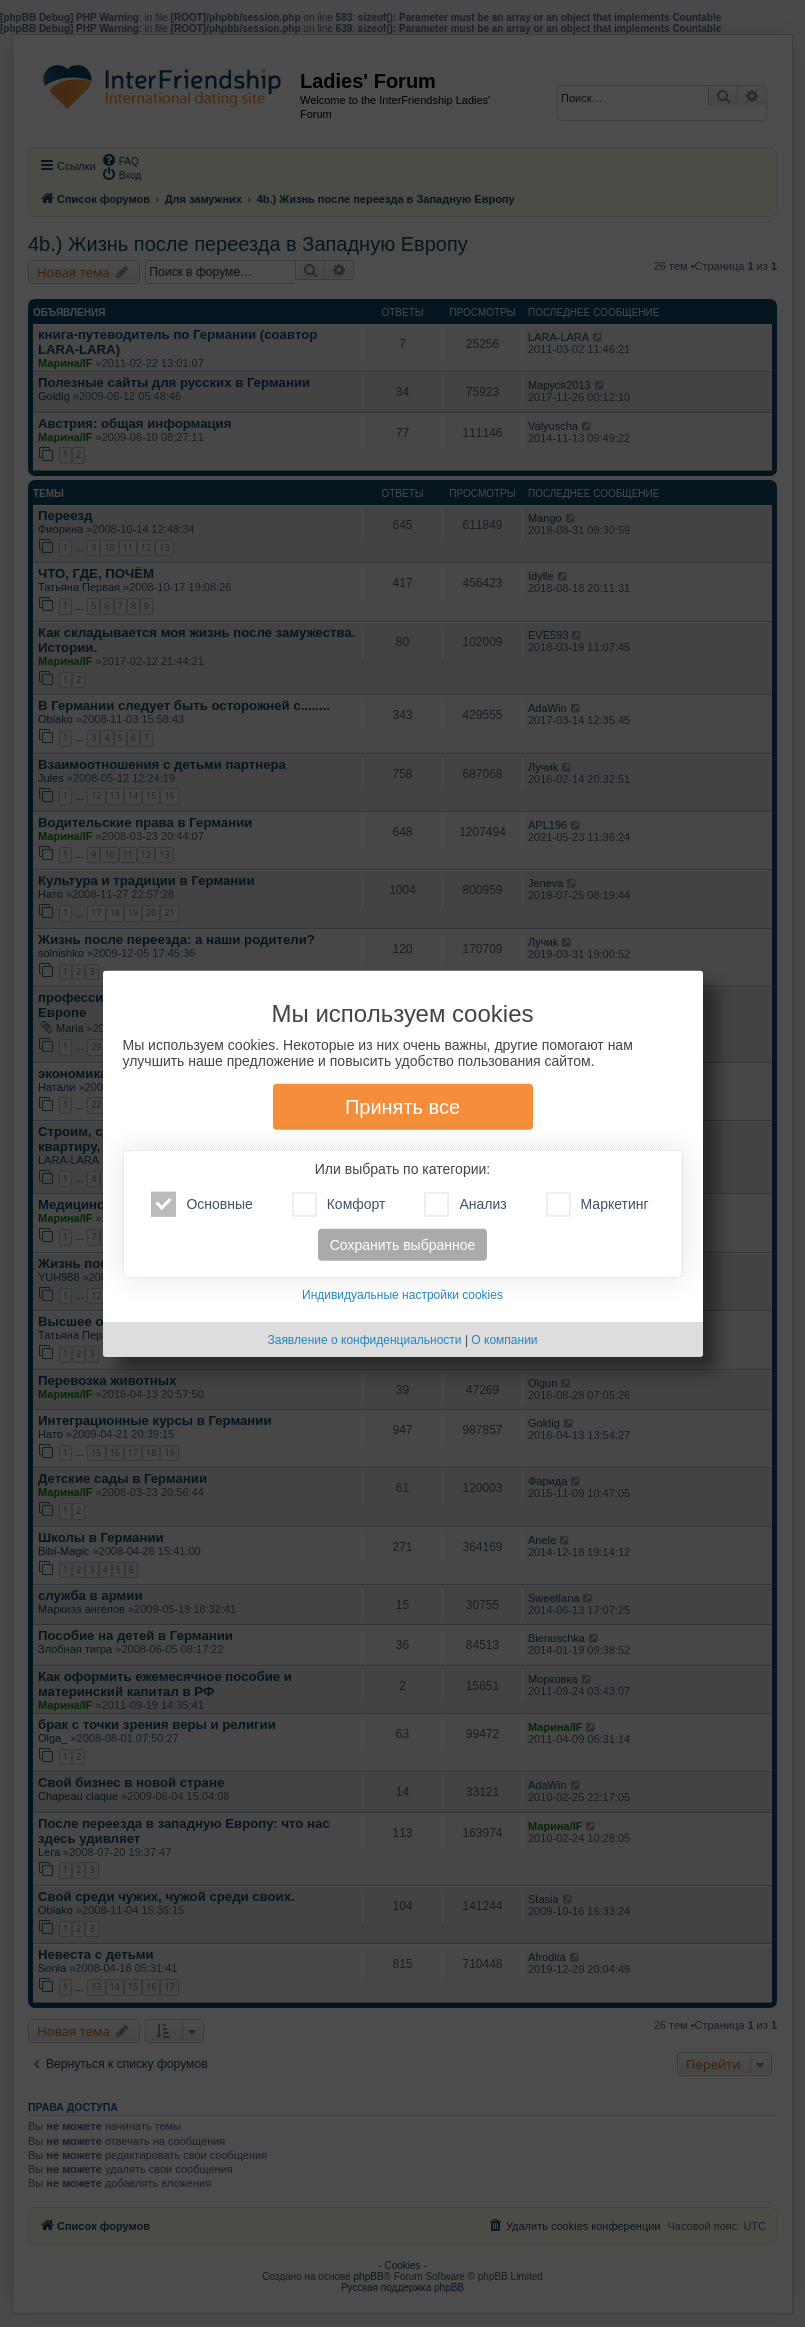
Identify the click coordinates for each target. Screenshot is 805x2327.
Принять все (402, 1107)
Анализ (465, 1204)
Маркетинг (597, 1204)
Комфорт (339, 1204)
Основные (201, 1204)
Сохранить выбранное (403, 1245)
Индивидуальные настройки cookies (402, 1295)
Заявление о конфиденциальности (364, 1340)
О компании (504, 1340)
